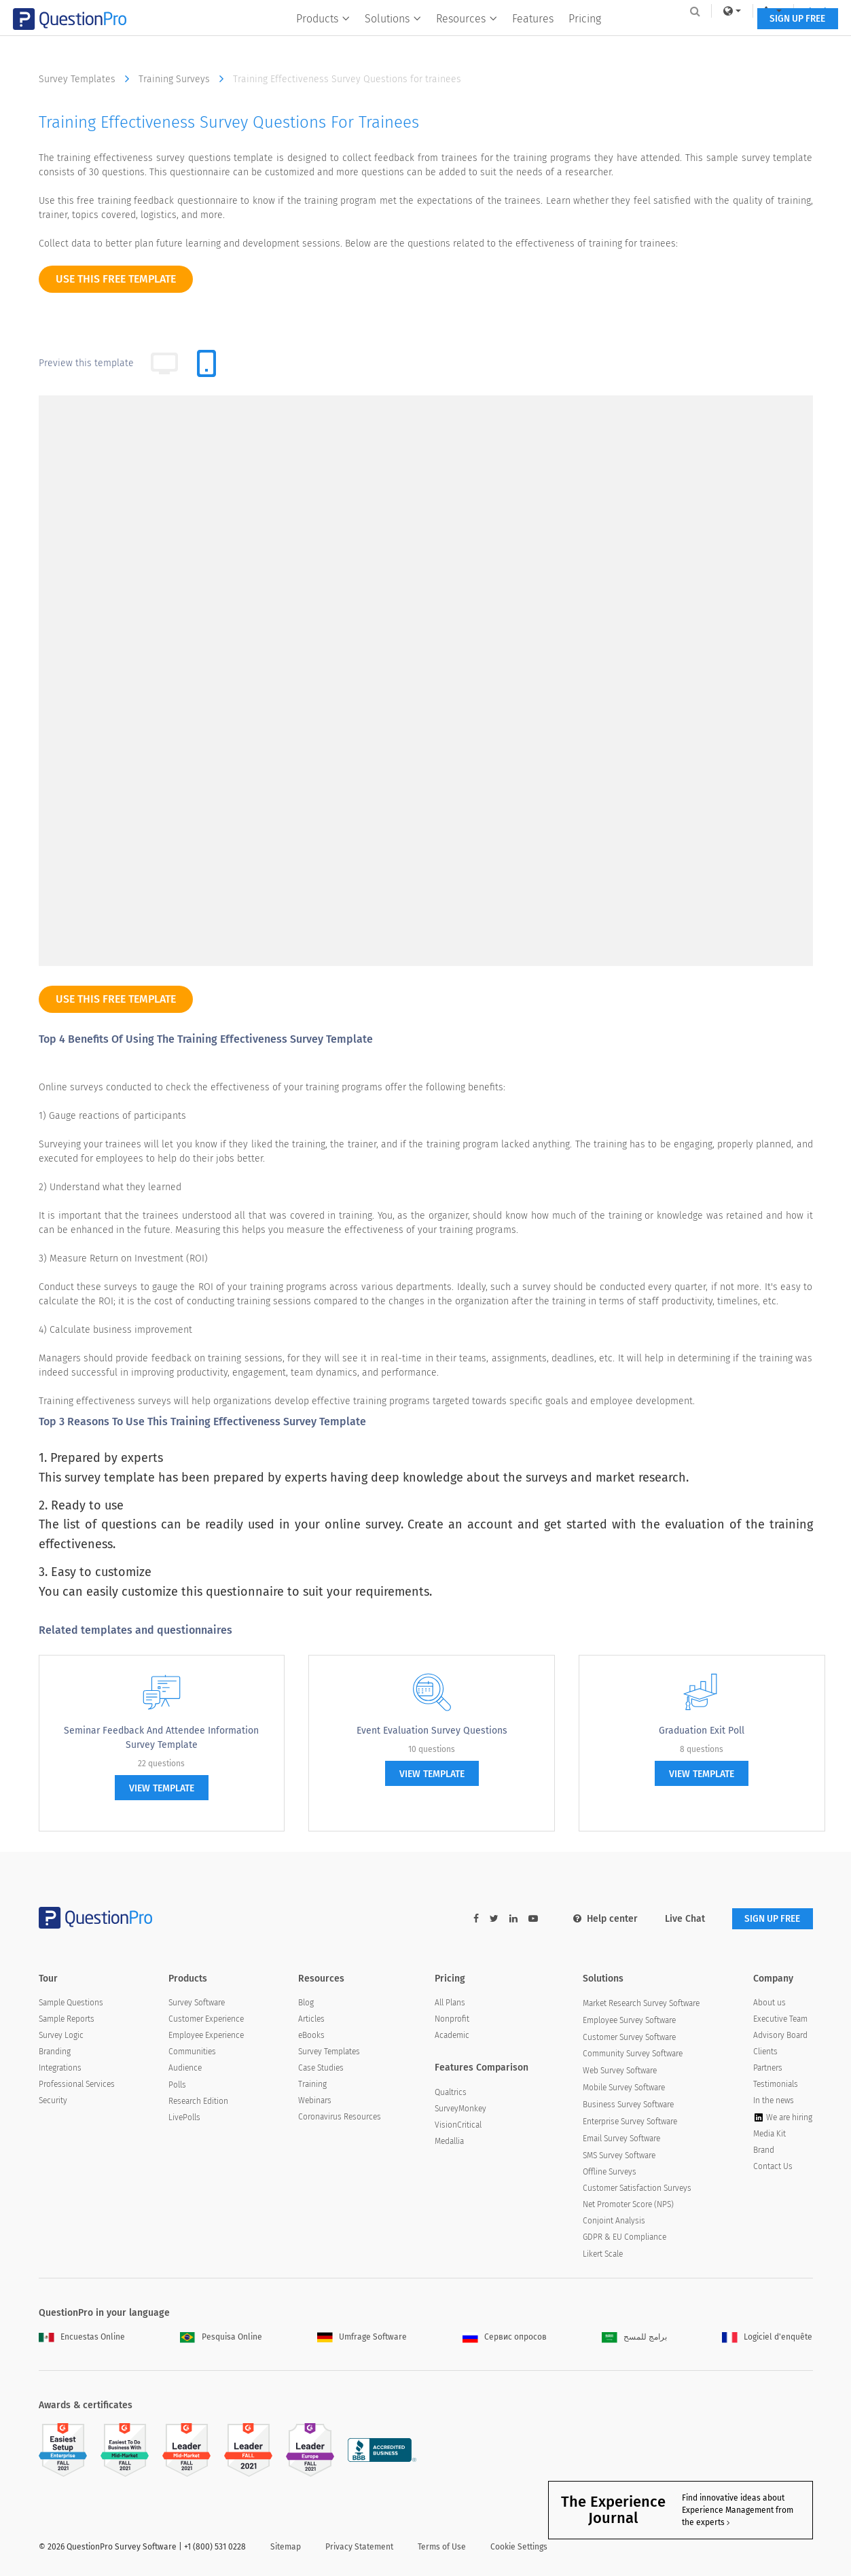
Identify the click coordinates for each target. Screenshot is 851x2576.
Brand (763, 2150)
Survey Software (196, 2003)
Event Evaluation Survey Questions (432, 1730)
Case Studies (321, 2068)
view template (161, 1788)
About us (769, 2003)
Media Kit (769, 2134)
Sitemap (285, 2547)
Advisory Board (780, 2036)
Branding (55, 2052)
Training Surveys (184, 79)
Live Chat (681, 1919)
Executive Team (780, 2019)
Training (312, 2085)
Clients (765, 2052)
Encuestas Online (82, 2337)
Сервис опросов (505, 2337)
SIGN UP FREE (770, 39)
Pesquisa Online (221, 2337)
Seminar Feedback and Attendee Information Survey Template (161, 1738)
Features (530, 38)
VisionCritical (458, 2125)
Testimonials (775, 2085)
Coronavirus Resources (339, 2117)
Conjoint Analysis (614, 2221)
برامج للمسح (634, 2337)
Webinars (314, 2101)
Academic (452, 2036)
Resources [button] (464, 38)
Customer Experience (206, 2019)
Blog (306, 2003)
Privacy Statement (359, 2547)
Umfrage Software (362, 2337)
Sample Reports (66, 2019)
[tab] (206, 363)
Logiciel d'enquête (767, 2337)
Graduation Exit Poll (701, 1730)
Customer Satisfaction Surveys (637, 2188)
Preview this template (86, 363)
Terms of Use (442, 2547)
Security (53, 2101)
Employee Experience (206, 2036)
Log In (795, 11)
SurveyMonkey (460, 2108)
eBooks (311, 2036)
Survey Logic (61, 2036)
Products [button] (321, 38)
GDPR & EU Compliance (624, 2237)
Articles (311, 2019)
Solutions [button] (391, 38)
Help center (601, 1919)
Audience (185, 2068)
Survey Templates (87, 79)
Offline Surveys (609, 2172)
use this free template (116, 278)
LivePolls (184, 2117)
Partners (767, 2068)
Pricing (582, 38)
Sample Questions (71, 2003)
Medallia (449, 2141)
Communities (192, 2052)
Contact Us (773, 2166)
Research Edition (198, 2101)
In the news (773, 2101)
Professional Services (77, 2085)
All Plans (450, 2003)
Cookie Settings (518, 2547)
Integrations (60, 2068)
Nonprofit (452, 2019)
